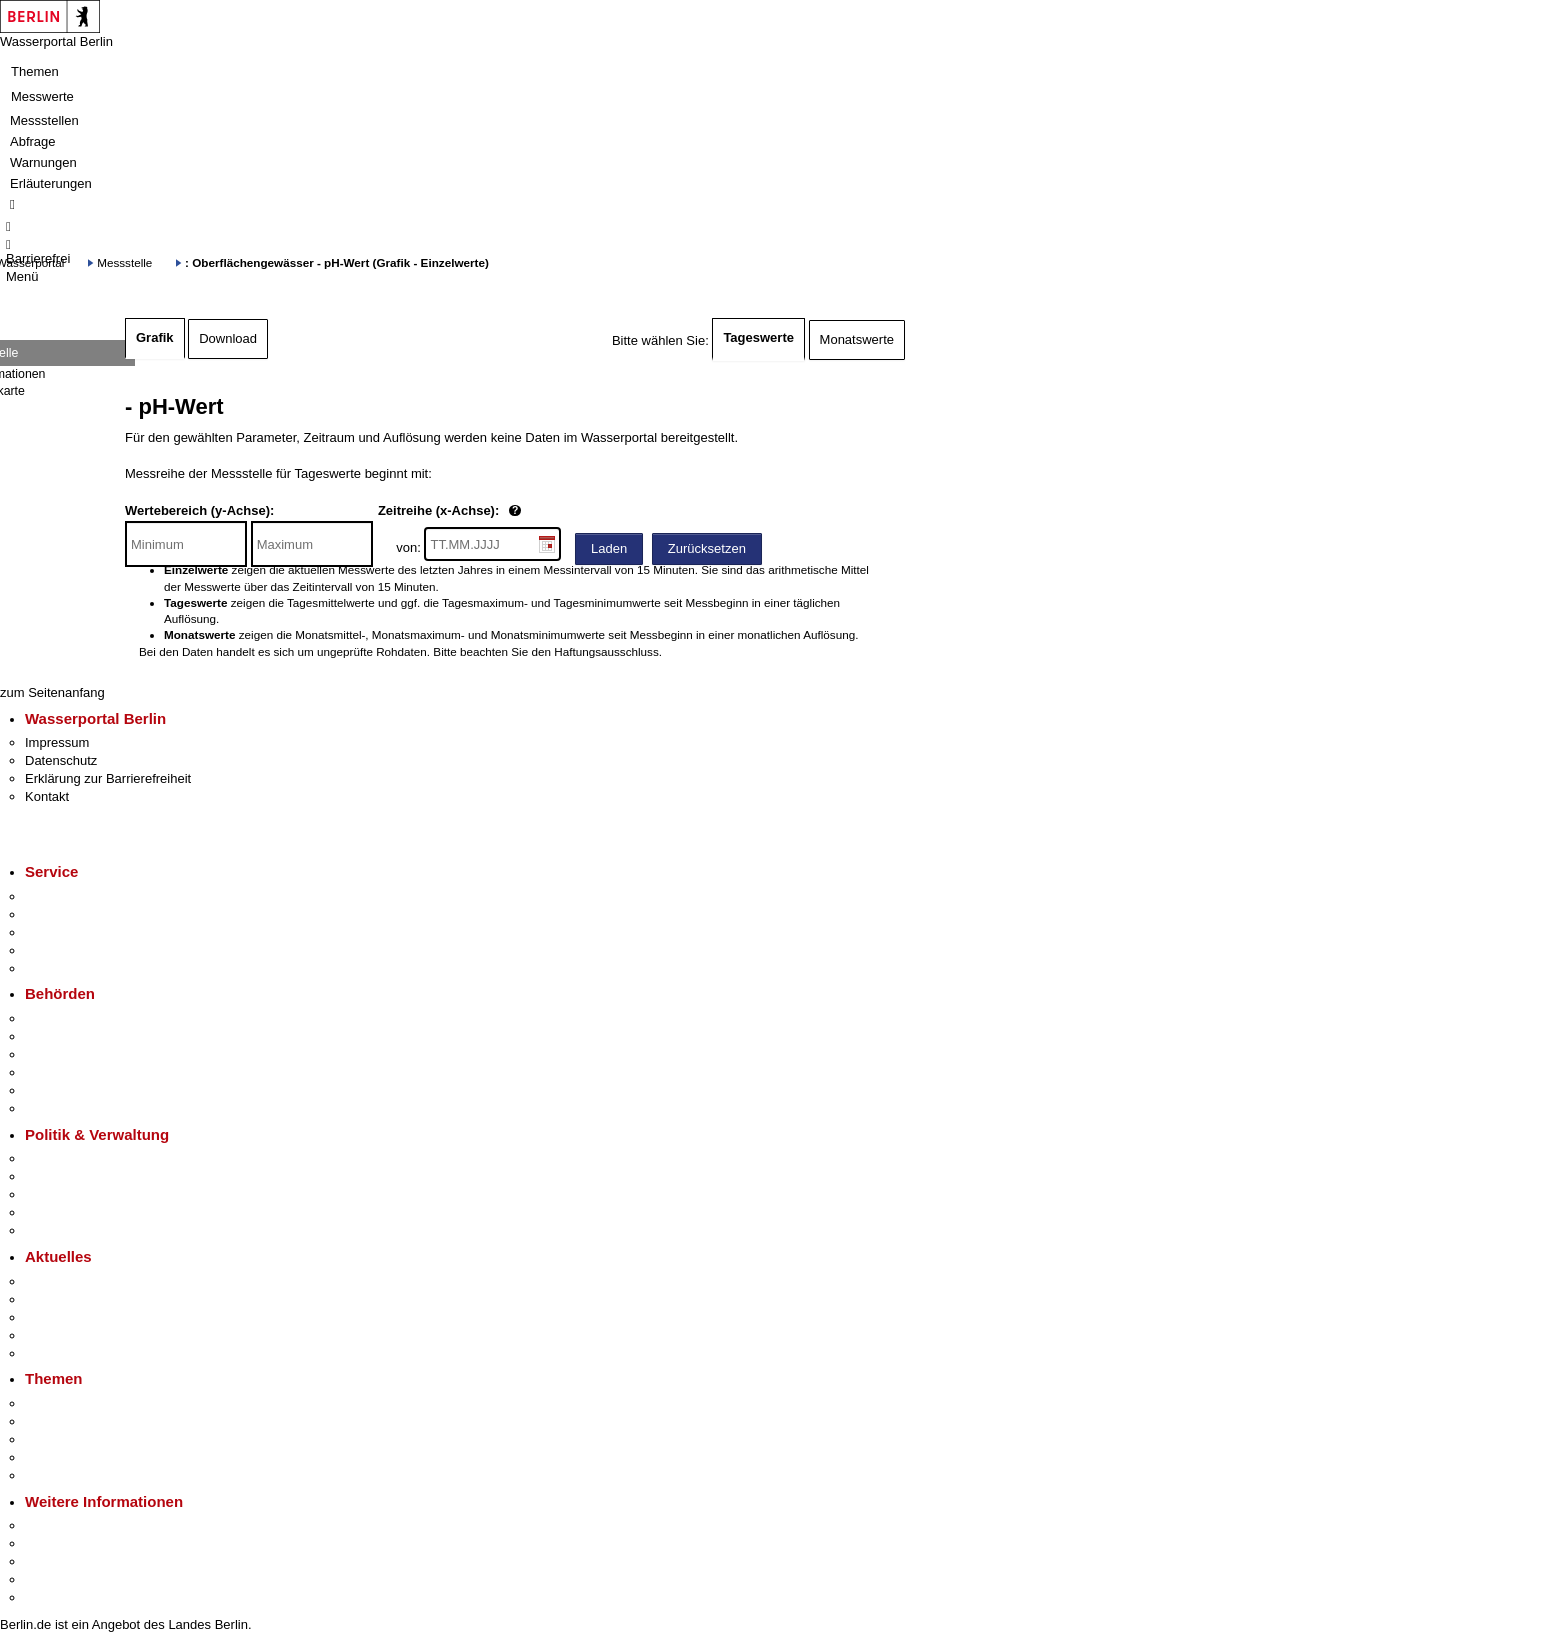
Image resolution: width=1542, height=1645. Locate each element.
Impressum (57, 742)
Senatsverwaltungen (84, 1036)
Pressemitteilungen (80, 1281)
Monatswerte (857, 339)
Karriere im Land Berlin (91, 1176)
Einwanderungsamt (80, 1108)
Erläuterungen (51, 183)
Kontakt (47, 796)
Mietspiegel (58, 1457)
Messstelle (124, 262)
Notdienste (56, 950)
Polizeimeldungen (76, 1299)
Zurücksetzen (707, 548)
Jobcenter (53, 1090)
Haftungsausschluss (606, 651)
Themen (35, 71)
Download (228, 338)
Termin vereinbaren (80, 914)
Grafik (155, 337)
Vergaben (53, 1230)
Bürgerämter (61, 1072)
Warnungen (43, 162)
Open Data (56, 1212)
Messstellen (44, 120)
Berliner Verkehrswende (94, 1421)
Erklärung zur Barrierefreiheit (108, 778)
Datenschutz (61, 760)
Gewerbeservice (72, 968)
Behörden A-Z (65, 1018)
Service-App (60, 896)
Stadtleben (56, 1579)
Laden (609, 548)
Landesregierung (74, 1158)
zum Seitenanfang (52, 692)
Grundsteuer (61, 1475)
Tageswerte (758, 337)
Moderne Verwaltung (84, 1439)
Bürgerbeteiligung (76, 1194)
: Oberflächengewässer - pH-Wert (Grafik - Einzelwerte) (337, 262)
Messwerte (42, 96)
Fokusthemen (64, 1403)
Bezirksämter (63, 1054)
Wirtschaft (54, 1561)
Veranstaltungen (72, 1317)
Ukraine (47, 1335)
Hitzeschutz (58, 1353)
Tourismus (54, 1543)
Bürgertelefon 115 (76, 932)
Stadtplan (52, 1597)
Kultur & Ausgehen (79, 1525)
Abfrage (33, 141)
